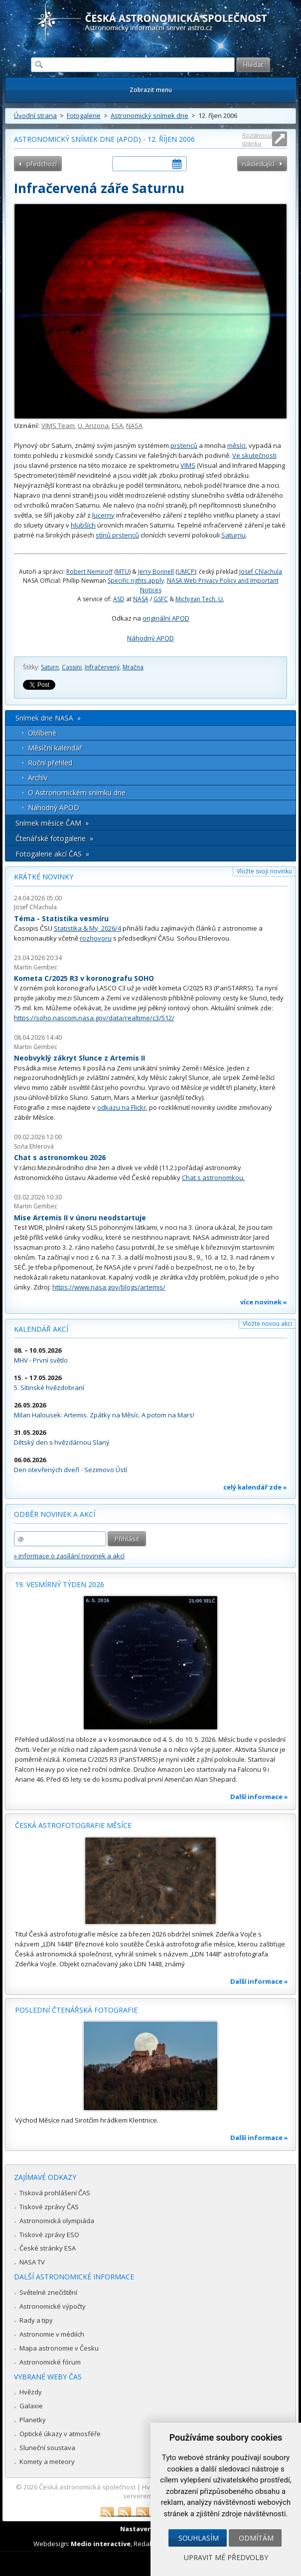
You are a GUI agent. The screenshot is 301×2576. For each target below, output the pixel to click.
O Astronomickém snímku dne (77, 792)
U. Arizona (93, 425)
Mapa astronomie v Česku (59, 2348)
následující (258, 163)
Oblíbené (42, 733)
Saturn (50, 667)
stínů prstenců (117, 535)
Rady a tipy (36, 2320)
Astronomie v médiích (51, 2334)
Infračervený (102, 667)
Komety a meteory (47, 2461)
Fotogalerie (84, 115)
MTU (122, 571)
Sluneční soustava (47, 2447)
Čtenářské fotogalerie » (54, 838)
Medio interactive (101, 2543)
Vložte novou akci (267, 1323)
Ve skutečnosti (254, 455)
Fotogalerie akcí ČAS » (52, 854)
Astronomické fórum (50, 2362)
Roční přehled (50, 762)
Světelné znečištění (48, 2292)
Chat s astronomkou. (213, 1177)
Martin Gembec (35, 967)
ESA (117, 425)
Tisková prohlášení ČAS (54, 2192)
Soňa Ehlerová (34, 1146)
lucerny (103, 515)
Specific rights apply (136, 580)
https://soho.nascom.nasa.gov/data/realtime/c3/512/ (94, 1017)
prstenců (183, 445)
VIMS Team (58, 425)
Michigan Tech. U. (199, 599)
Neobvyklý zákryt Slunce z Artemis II (79, 1058)
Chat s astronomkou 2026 (60, 1157)
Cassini (72, 667)
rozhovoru (96, 938)
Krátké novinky (43, 876)
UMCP (185, 571)
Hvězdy (30, 2391)
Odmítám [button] (256, 2538)
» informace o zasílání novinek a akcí (69, 1555)
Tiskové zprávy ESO (49, 2234)
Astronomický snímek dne (149, 115)
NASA (134, 425)
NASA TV (32, 2261)
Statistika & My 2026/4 (87, 928)
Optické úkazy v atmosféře (60, 2433)
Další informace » (259, 1796)
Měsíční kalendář (55, 747)
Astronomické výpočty (52, 2306)
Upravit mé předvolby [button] (226, 2557)
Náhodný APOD (150, 638)
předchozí (41, 163)
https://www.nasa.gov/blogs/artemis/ (108, 1287)
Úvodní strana (35, 115)
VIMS (187, 465)
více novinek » (263, 1301)
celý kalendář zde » (255, 1487)
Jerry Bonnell (156, 571)
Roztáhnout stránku (257, 139)
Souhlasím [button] (198, 2538)
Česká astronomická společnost (87, 2486)
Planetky (32, 2419)
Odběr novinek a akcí (54, 1514)
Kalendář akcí (41, 1329)
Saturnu (233, 535)
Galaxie (31, 2405)
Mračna (133, 667)
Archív (37, 777)
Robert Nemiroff (89, 571)
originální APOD (166, 618)
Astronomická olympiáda (56, 2220)
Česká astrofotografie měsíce (73, 1825)
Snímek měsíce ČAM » (52, 823)
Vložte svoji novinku (264, 871)
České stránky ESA (47, 2248)
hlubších (83, 525)
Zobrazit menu (151, 90)
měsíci (236, 445)
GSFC (160, 599)
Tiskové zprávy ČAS (49, 2206)
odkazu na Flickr (121, 1107)
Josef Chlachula (260, 571)
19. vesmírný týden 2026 (59, 1584)
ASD (119, 599)
